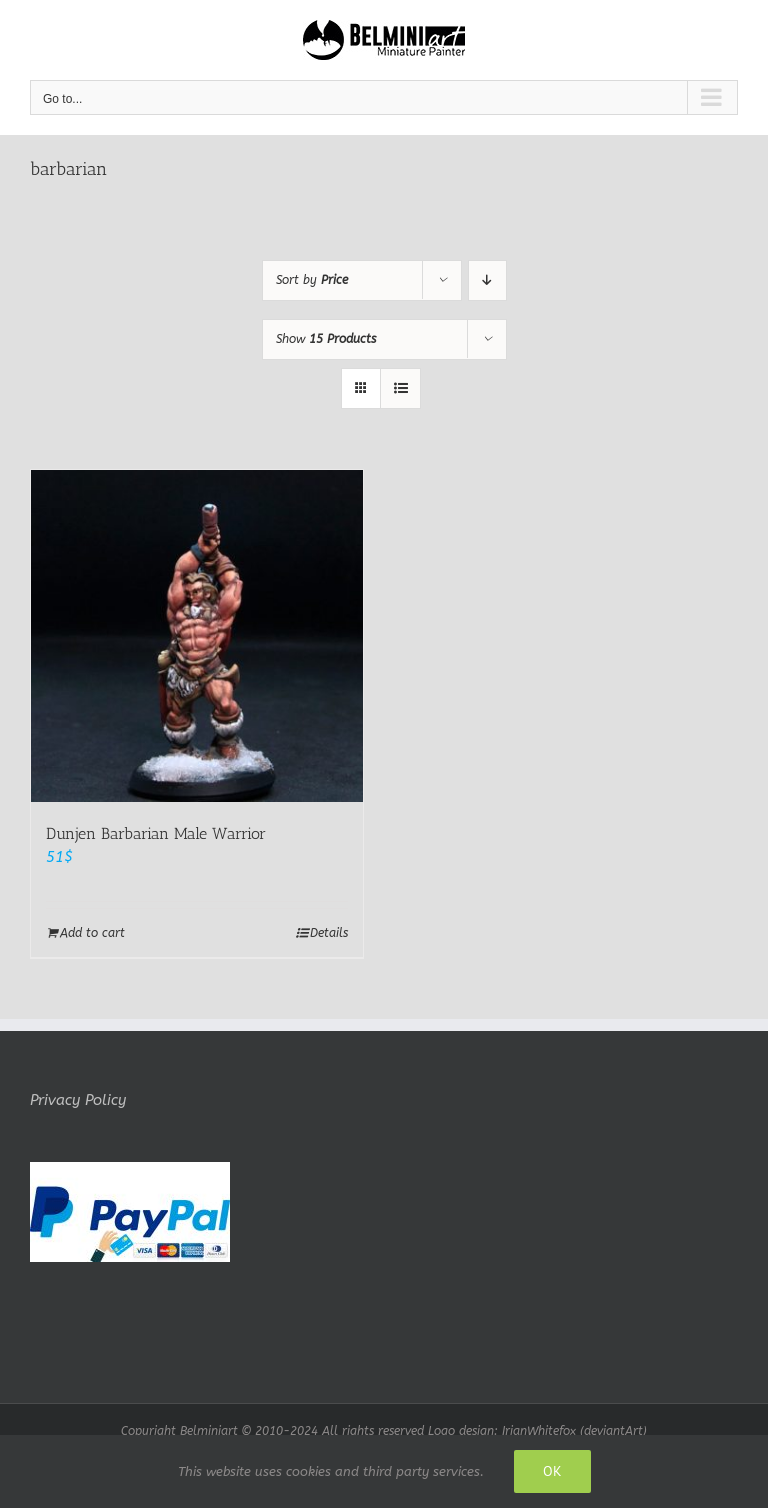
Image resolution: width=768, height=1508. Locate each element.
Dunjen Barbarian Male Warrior (156, 833)
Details (329, 933)
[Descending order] (487, 280)
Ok (552, 1471)
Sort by (312, 280)
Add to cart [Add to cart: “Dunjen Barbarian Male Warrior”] (92, 933)
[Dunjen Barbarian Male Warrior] (197, 636)
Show (326, 339)
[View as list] (400, 388)
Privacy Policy (78, 1100)
